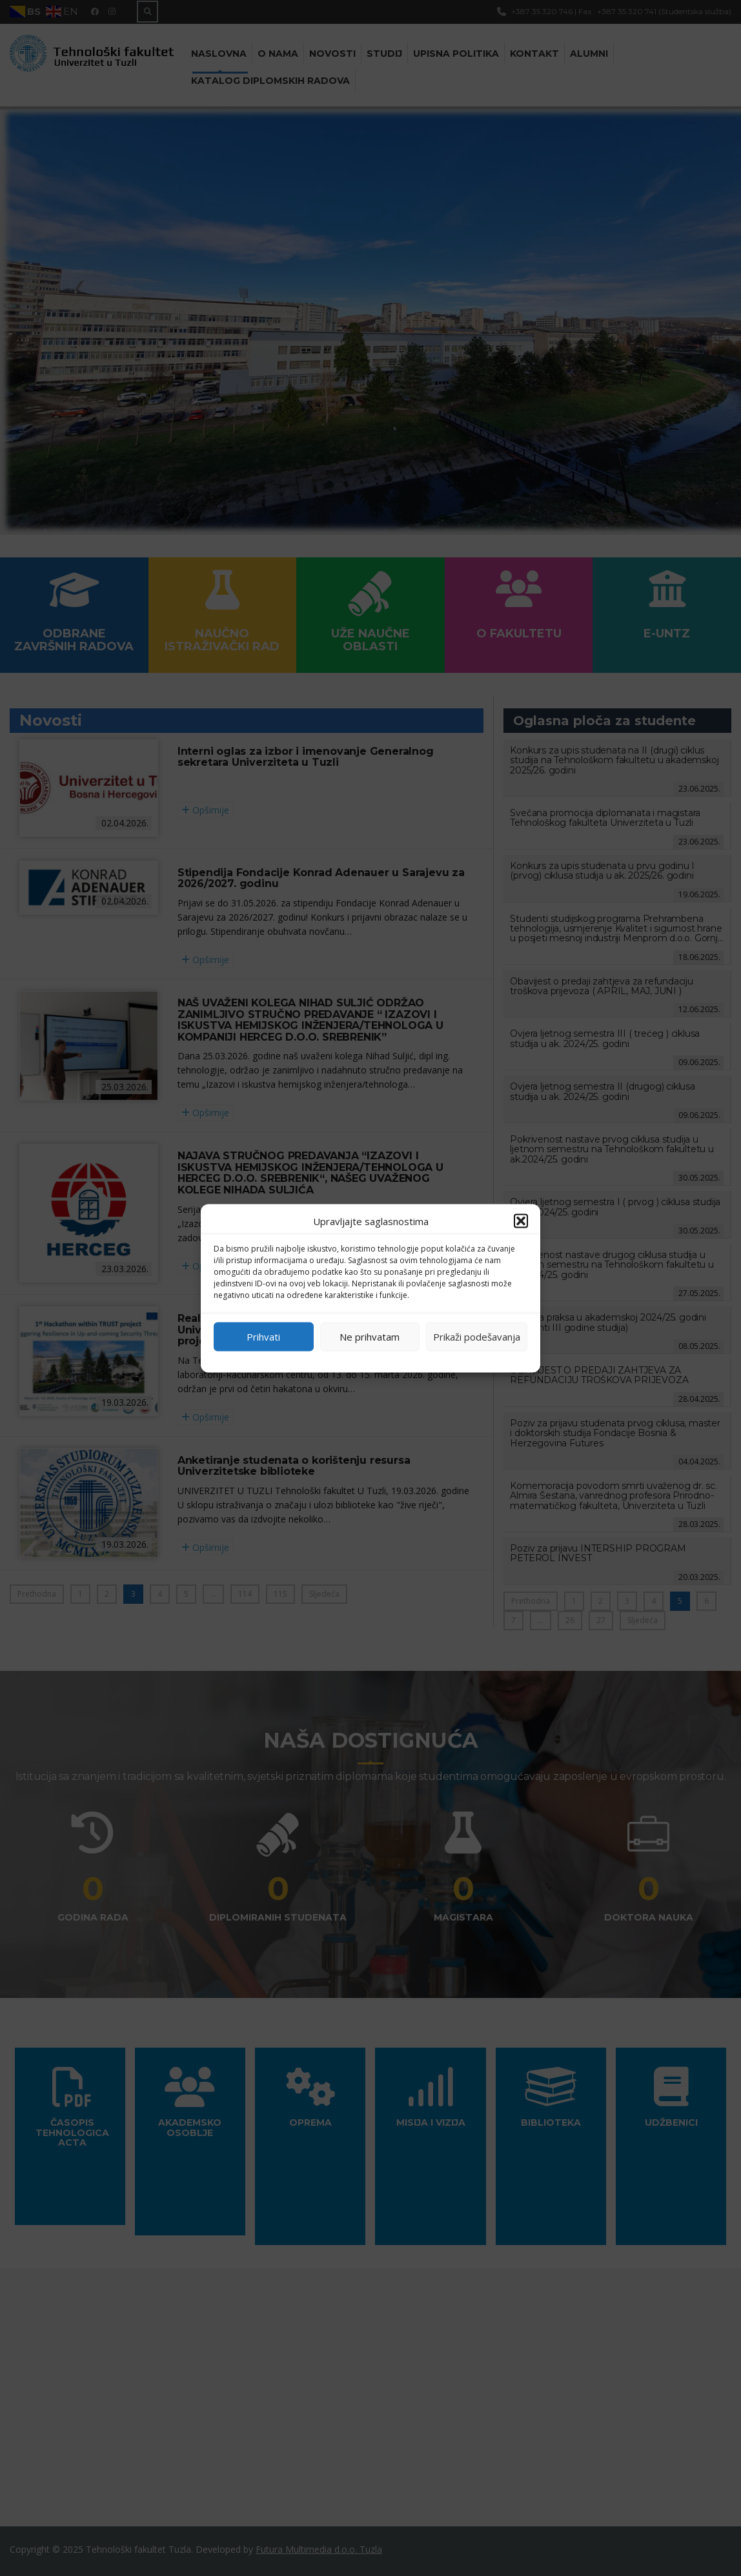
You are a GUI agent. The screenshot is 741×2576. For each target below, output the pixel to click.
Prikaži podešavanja (476, 1336)
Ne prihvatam (370, 1336)
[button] (520, 1220)
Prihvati (263, 1336)
